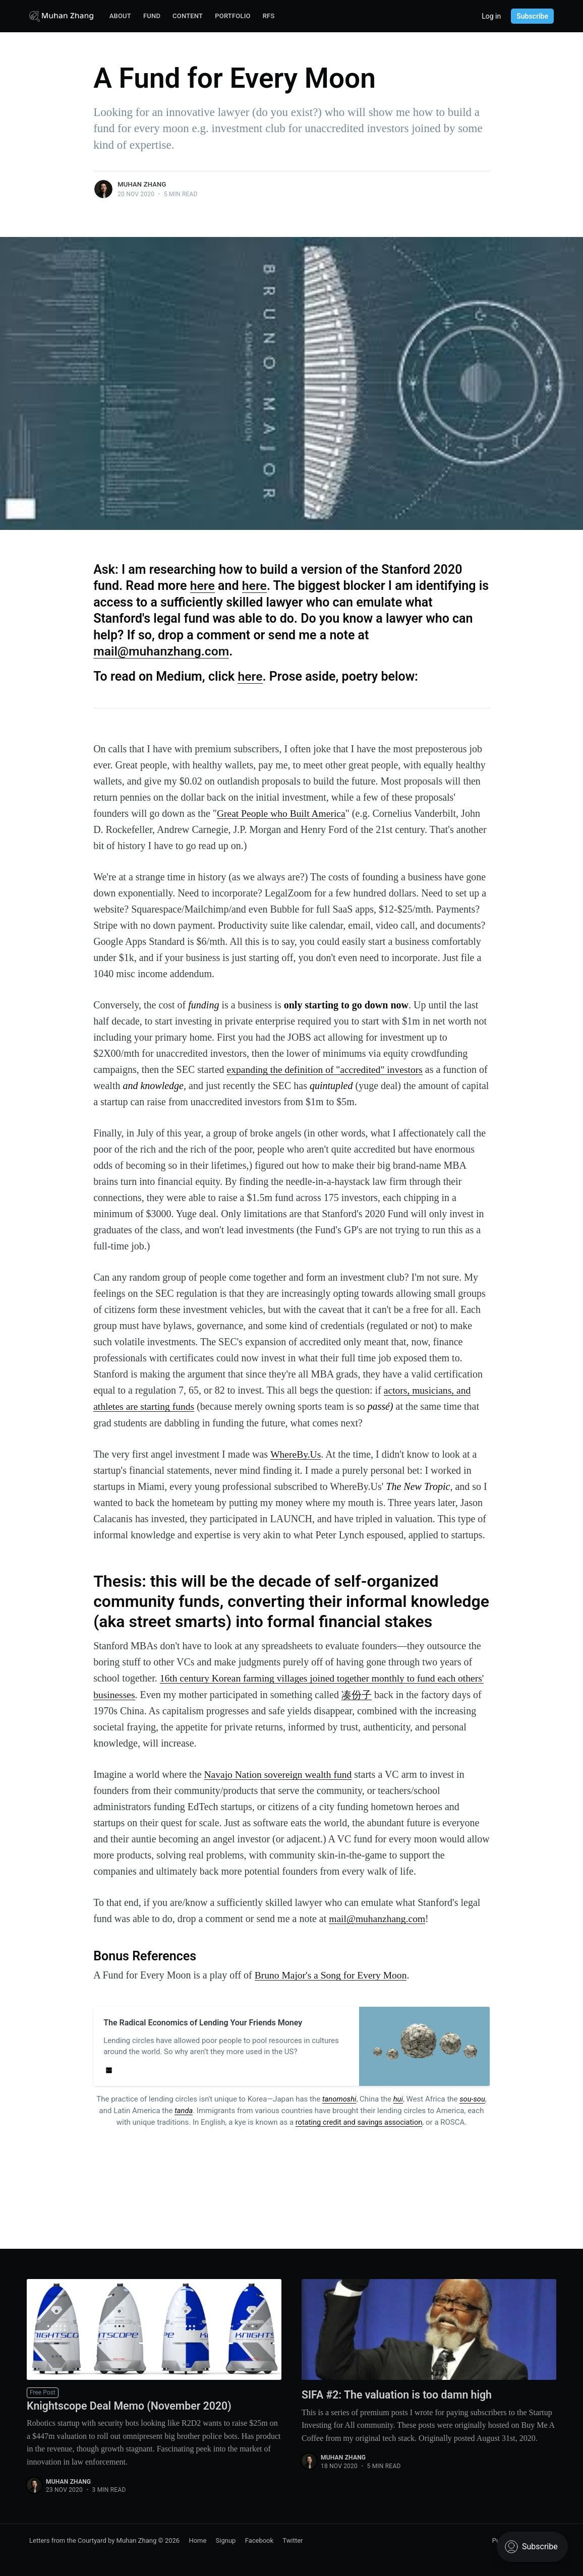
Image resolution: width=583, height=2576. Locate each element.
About (120, 16)
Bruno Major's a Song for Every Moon (333, 1974)
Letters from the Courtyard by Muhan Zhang (92, 2539)
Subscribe (532, 16)
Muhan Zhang (142, 184)
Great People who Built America (282, 813)
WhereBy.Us (296, 1453)
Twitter (292, 2539)
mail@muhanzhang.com (161, 651)
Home (197, 2539)
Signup (226, 2539)
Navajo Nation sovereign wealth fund (280, 1773)
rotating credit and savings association (359, 2120)
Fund (151, 16)
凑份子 (386, 1693)
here (202, 585)
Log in (491, 16)
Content (187, 16)
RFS (269, 16)
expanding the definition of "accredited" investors (327, 1069)
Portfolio (233, 16)
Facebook (259, 2539)
